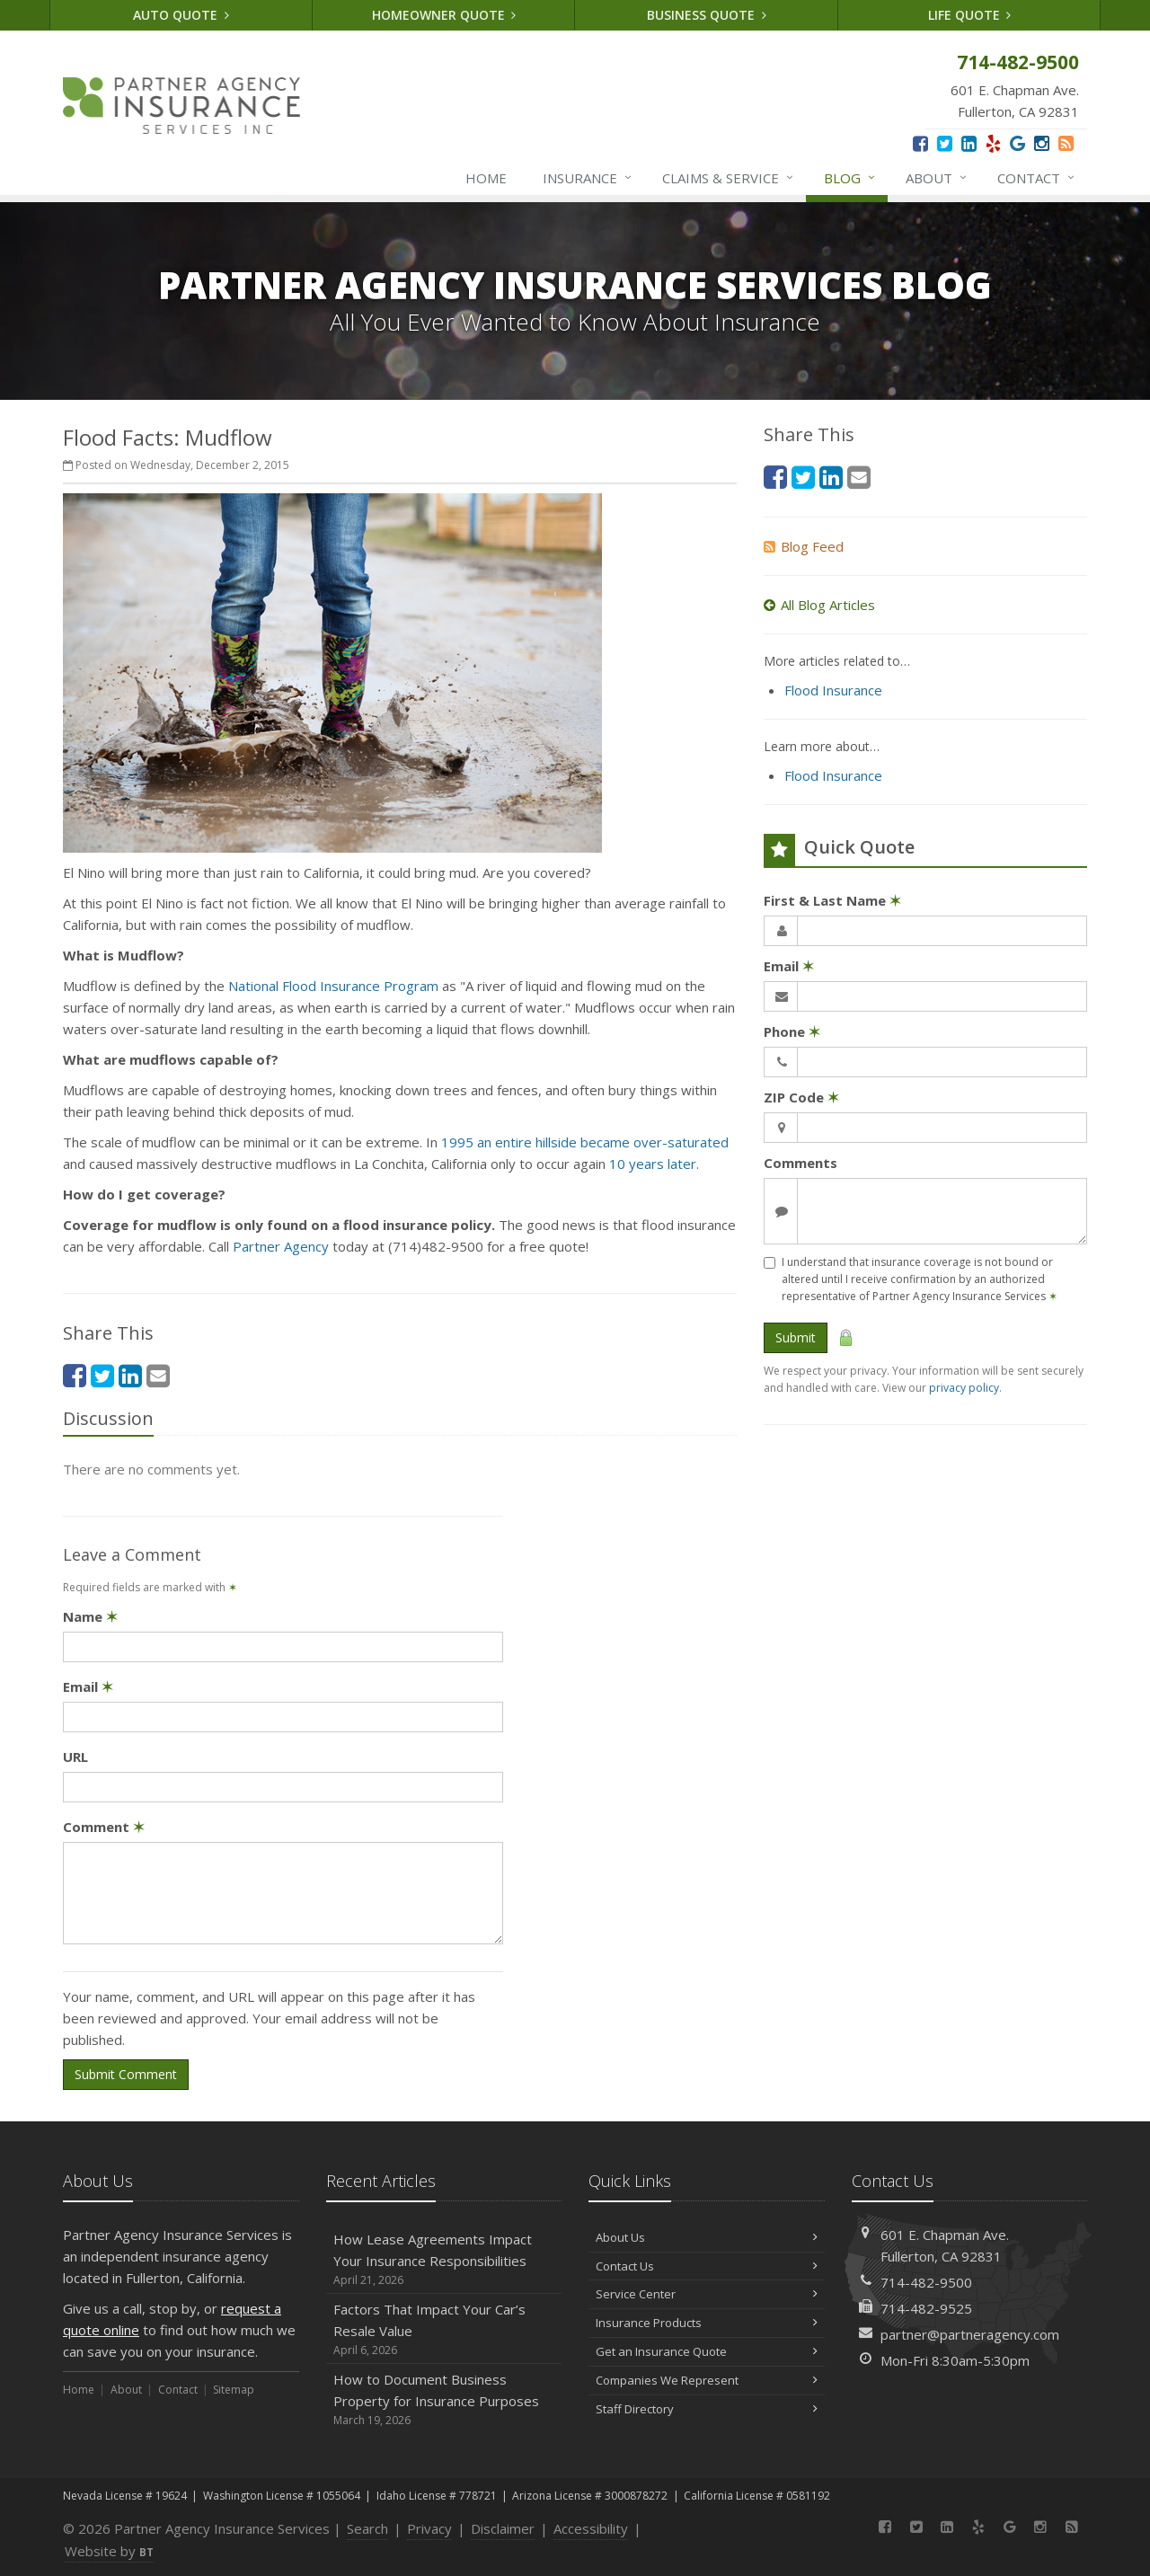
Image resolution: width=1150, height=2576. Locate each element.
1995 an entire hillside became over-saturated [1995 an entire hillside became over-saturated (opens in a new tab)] (585, 1142)
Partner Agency (281, 1246)
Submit (795, 1337)
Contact (1036, 178)
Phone (792, 1031)
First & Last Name (832, 900)
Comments (800, 1163)
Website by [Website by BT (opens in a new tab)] (109, 2551)
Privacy (429, 2528)
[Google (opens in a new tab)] (1017, 143)
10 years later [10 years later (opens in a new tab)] (652, 1164)
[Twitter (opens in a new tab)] (944, 143)
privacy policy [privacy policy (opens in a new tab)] (964, 1387)
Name (90, 1616)
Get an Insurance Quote (707, 2351)
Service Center (707, 2294)
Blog (850, 178)
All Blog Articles (819, 605)
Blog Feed (804, 546)
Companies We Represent (707, 2380)
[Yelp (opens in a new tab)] (993, 143)
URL (75, 1757)
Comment (104, 1827)
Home (486, 178)
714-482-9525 (926, 2308)
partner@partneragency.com (969, 2334)
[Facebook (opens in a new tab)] (920, 143)
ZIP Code (801, 1097)
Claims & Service (728, 178)
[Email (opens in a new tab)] (158, 1375)
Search (367, 2528)
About (937, 178)
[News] (1066, 143)
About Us (707, 2237)
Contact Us (707, 2266)
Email (88, 1686)
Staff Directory (707, 2409)
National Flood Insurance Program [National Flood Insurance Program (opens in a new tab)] (333, 986)
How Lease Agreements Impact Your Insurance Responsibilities (444, 2259)
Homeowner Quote (444, 14)
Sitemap (233, 2389)
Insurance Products (707, 2323)
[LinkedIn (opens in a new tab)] (969, 143)
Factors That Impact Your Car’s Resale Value (444, 2329)
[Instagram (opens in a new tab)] (1041, 143)
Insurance (588, 178)
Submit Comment (126, 2074)
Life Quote (970, 14)
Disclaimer (503, 2528)
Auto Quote (181, 14)
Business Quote (706, 14)
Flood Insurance (833, 690)
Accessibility (590, 2528)
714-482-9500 (926, 2282)
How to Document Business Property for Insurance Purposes (444, 2399)
